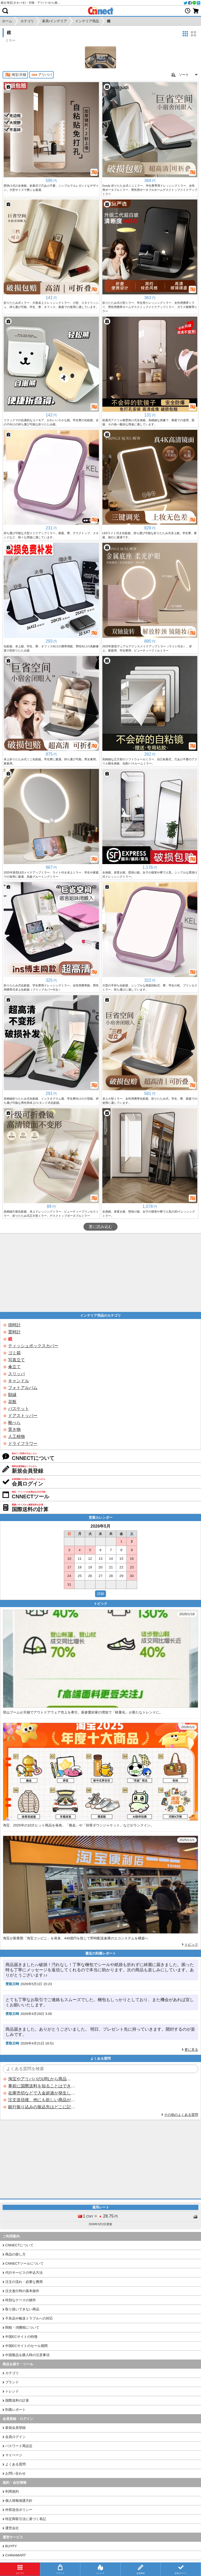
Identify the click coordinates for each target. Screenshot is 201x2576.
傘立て (14, 1366)
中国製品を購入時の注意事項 (27, 2355)
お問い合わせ (15, 2473)
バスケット (18, 1408)
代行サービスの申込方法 (24, 2273)
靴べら (14, 1422)
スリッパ (16, 1374)
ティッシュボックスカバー (33, 1346)
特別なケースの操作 (20, 2300)
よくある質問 (15, 2464)
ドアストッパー (22, 1415)
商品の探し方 (15, 2254)
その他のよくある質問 (181, 2115)
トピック (191, 1944)
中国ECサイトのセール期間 (26, 2346)
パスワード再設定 (18, 2446)
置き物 (14, 1429)
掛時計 (14, 1325)
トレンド (12, 2391)
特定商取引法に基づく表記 (25, 2519)
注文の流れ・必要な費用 (24, 2282)
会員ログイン (15, 2437)
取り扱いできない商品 (22, 2309)
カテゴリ (12, 2373)
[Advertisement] (100, 1272)
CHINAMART (15, 2555)
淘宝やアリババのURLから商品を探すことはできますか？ (41, 2079)
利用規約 (12, 2491)
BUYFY (11, 2546)
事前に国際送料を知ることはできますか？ (41, 2086)
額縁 (12, 1394)
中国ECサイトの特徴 (21, 2337)
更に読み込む (100, 1227)
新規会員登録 (15, 2428)
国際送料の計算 (17, 2400)
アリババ (41, 75)
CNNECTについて (19, 2245)
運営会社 (12, 2528)
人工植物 (16, 1436)
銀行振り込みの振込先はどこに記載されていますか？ (41, 2107)
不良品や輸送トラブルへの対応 (29, 2318)
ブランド (12, 2382)
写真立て (16, 1360)
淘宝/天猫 (15, 75)
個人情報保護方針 (18, 2501)
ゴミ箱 (14, 1353)
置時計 (14, 1332)
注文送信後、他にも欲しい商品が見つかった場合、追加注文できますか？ (41, 2100)
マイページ (13, 2455)
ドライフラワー (22, 1443)
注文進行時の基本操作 (22, 2291)
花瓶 (12, 1402)
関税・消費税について (22, 2327)
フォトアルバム (22, 1387)
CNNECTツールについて (24, 2263)
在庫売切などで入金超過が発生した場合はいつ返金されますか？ (41, 2093)
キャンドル (18, 1381)
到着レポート (15, 2410)
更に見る (191, 2050)
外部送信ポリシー (18, 2510)
